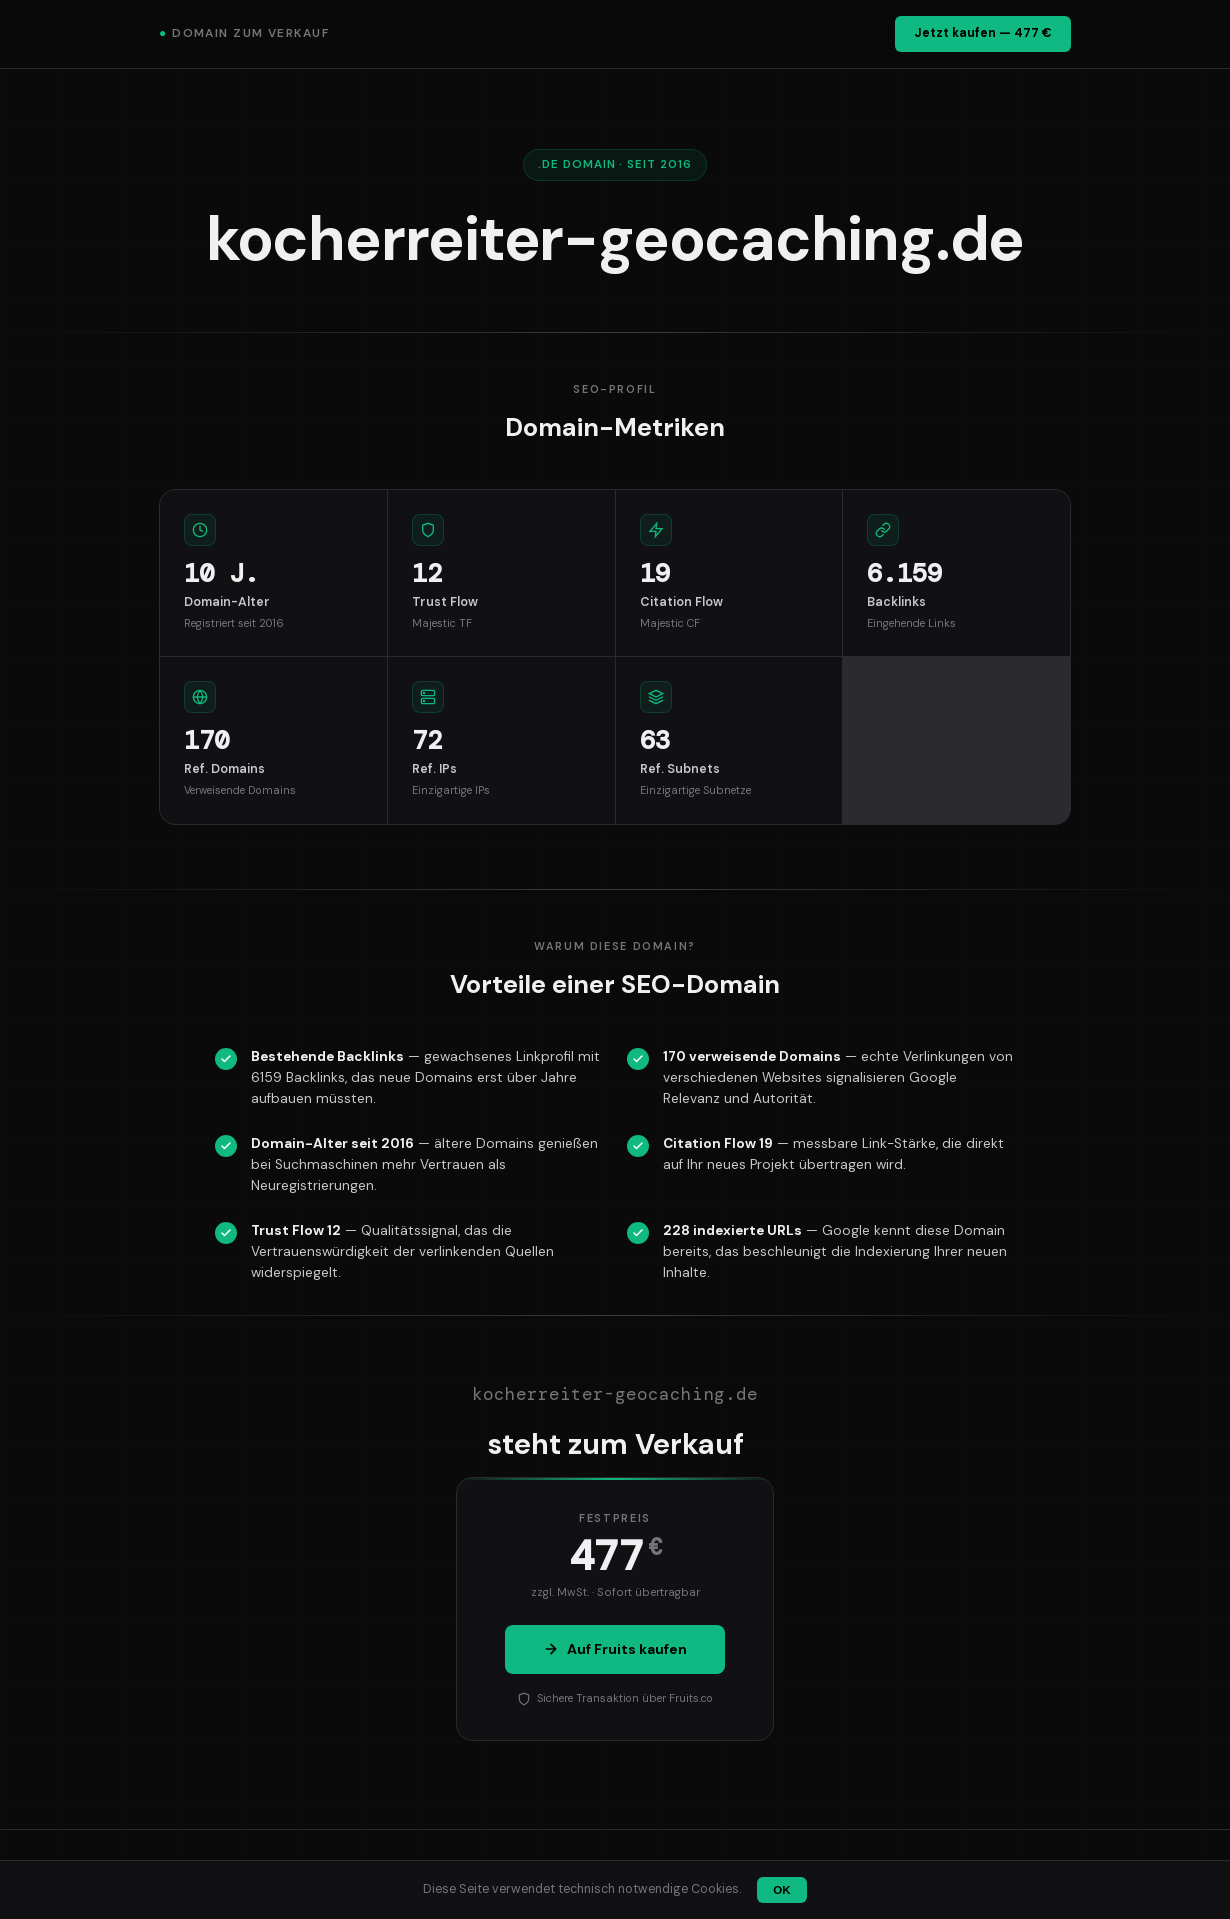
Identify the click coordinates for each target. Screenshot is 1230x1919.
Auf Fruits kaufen (615, 1649)
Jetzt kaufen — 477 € (983, 33)
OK (781, 1890)
